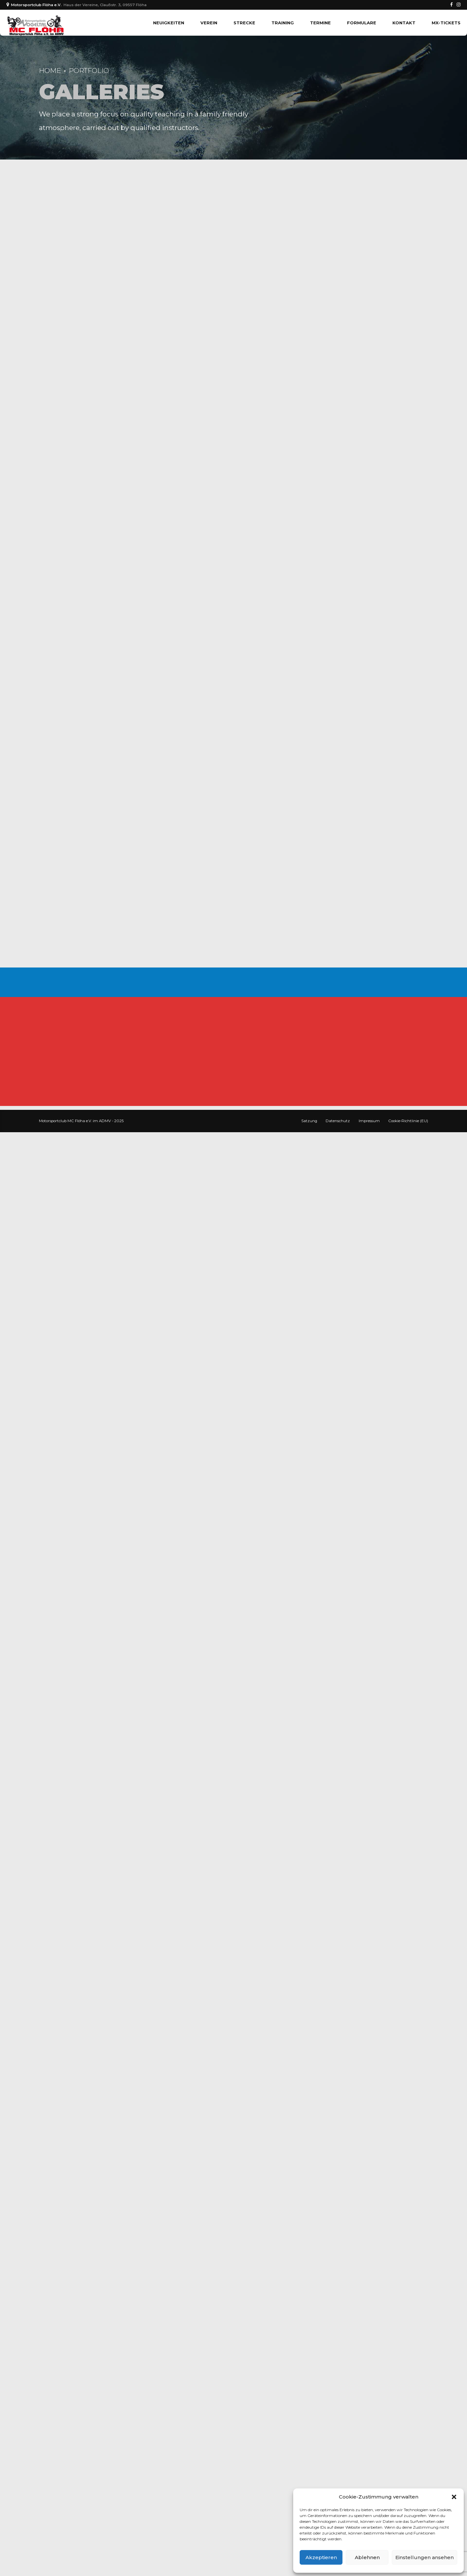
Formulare (361, 22)
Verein (208, 22)
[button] (454, 2497)
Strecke (244, 22)
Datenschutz (338, 1121)
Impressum (369, 1121)
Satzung (309, 1121)
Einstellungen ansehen (424, 2557)
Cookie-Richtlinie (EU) (408, 1121)
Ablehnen (367, 2557)
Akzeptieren (321, 2557)
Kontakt (403, 22)
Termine (320, 22)
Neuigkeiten (168, 22)
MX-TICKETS (446, 22)
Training (282, 22)
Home (50, 70)
